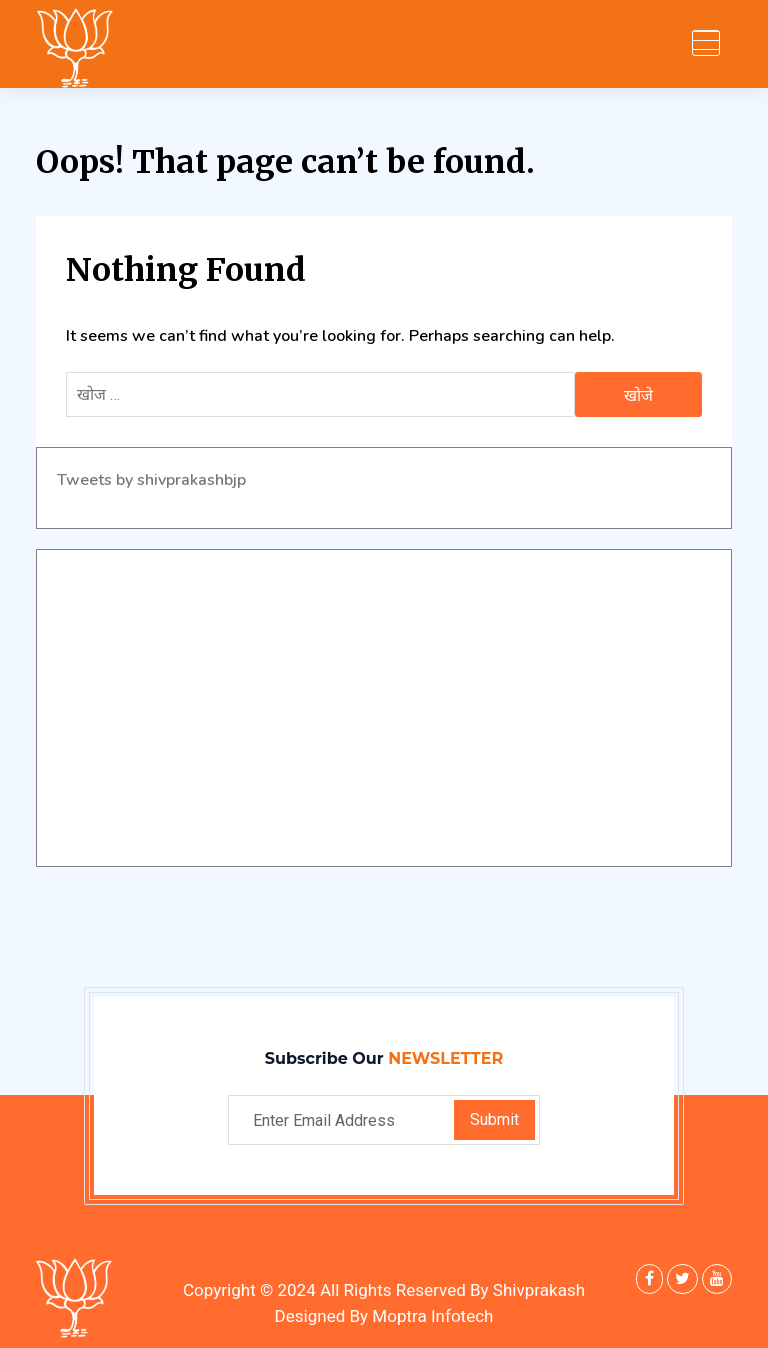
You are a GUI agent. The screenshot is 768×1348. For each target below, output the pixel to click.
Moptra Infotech (432, 1316)
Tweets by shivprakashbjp (151, 480)
